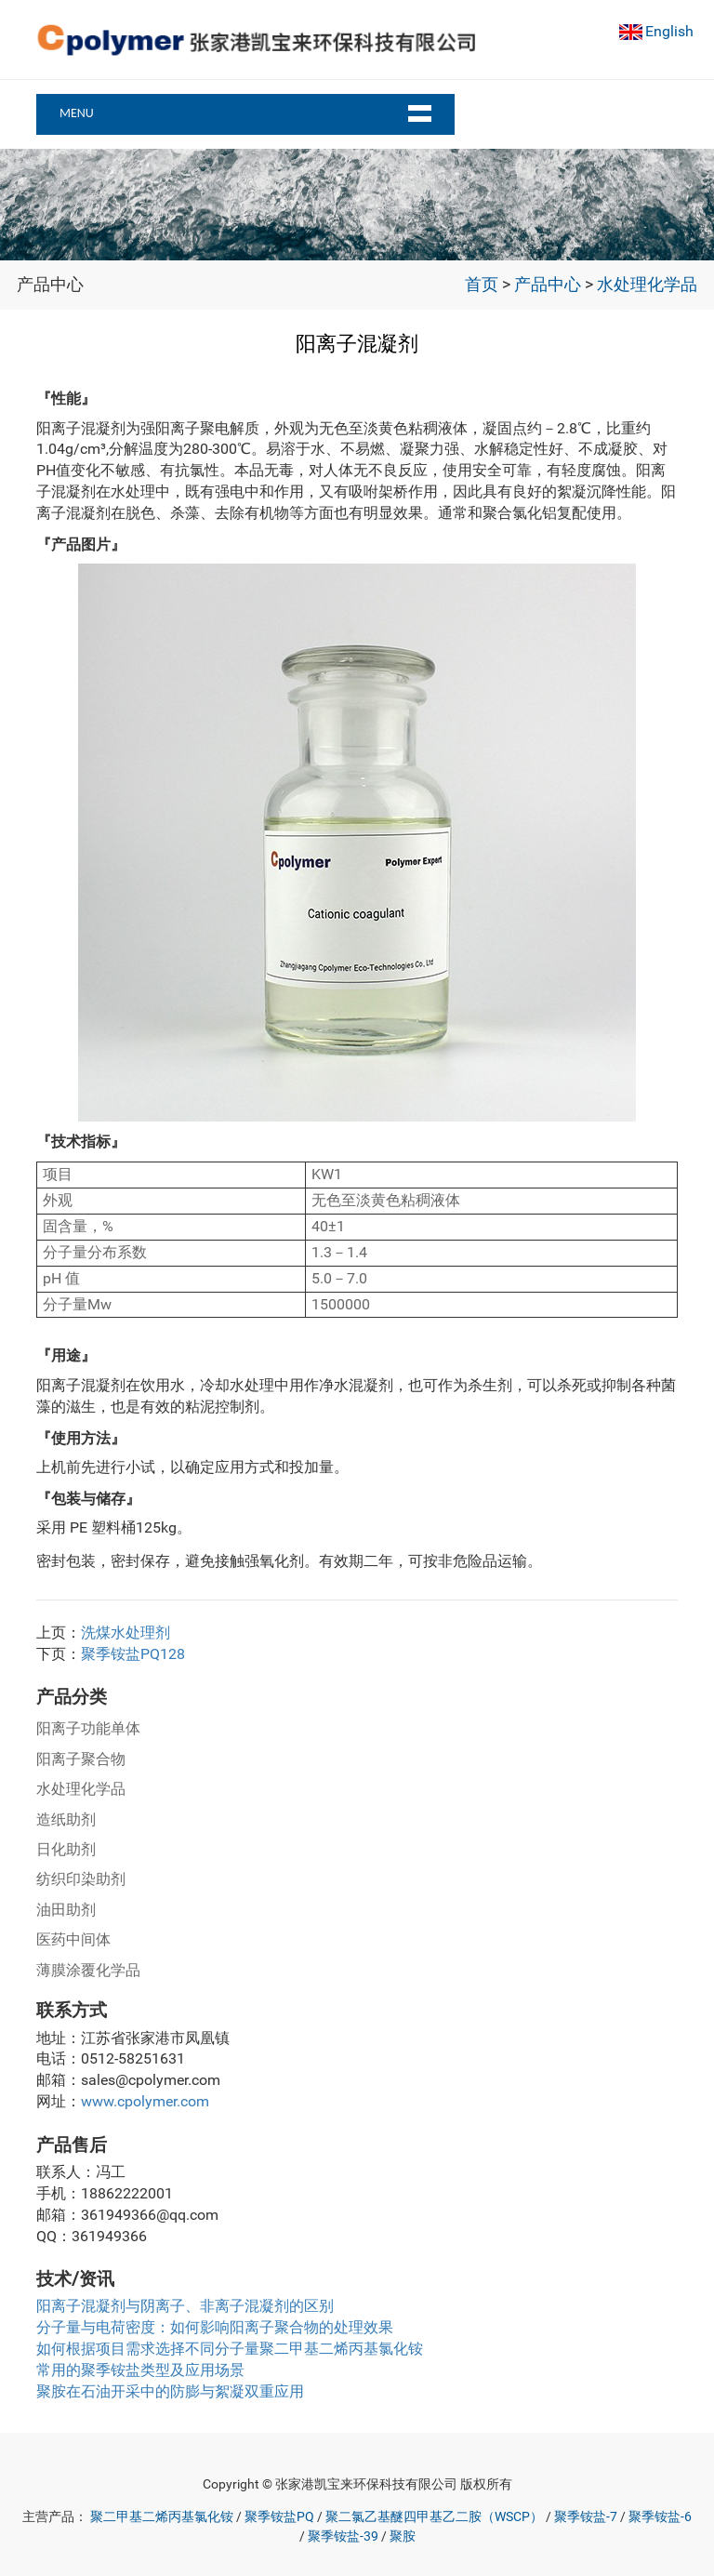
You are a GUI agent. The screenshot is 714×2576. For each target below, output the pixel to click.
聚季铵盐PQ (279, 2517)
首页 (481, 284)
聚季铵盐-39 (343, 2536)
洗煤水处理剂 (125, 1632)
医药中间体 (73, 1939)
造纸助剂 (66, 1819)
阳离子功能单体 (88, 1728)
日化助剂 (66, 1849)
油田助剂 (66, 1910)
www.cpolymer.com (145, 2101)
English (669, 31)
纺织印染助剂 (81, 1879)
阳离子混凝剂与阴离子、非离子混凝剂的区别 (185, 2306)
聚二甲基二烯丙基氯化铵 (161, 2517)
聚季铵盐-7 (585, 2517)
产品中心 (547, 284)
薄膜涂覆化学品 (88, 1970)
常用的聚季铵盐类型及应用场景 (140, 2370)
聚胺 (403, 2536)
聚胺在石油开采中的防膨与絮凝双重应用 (170, 2391)
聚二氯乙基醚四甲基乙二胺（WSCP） (434, 2517)
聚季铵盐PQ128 (133, 1654)
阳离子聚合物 (81, 1759)
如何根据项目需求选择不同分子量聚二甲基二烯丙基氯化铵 (229, 2348)
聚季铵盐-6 (660, 2517)
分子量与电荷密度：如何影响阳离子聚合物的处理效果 (214, 2327)
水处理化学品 (647, 284)
